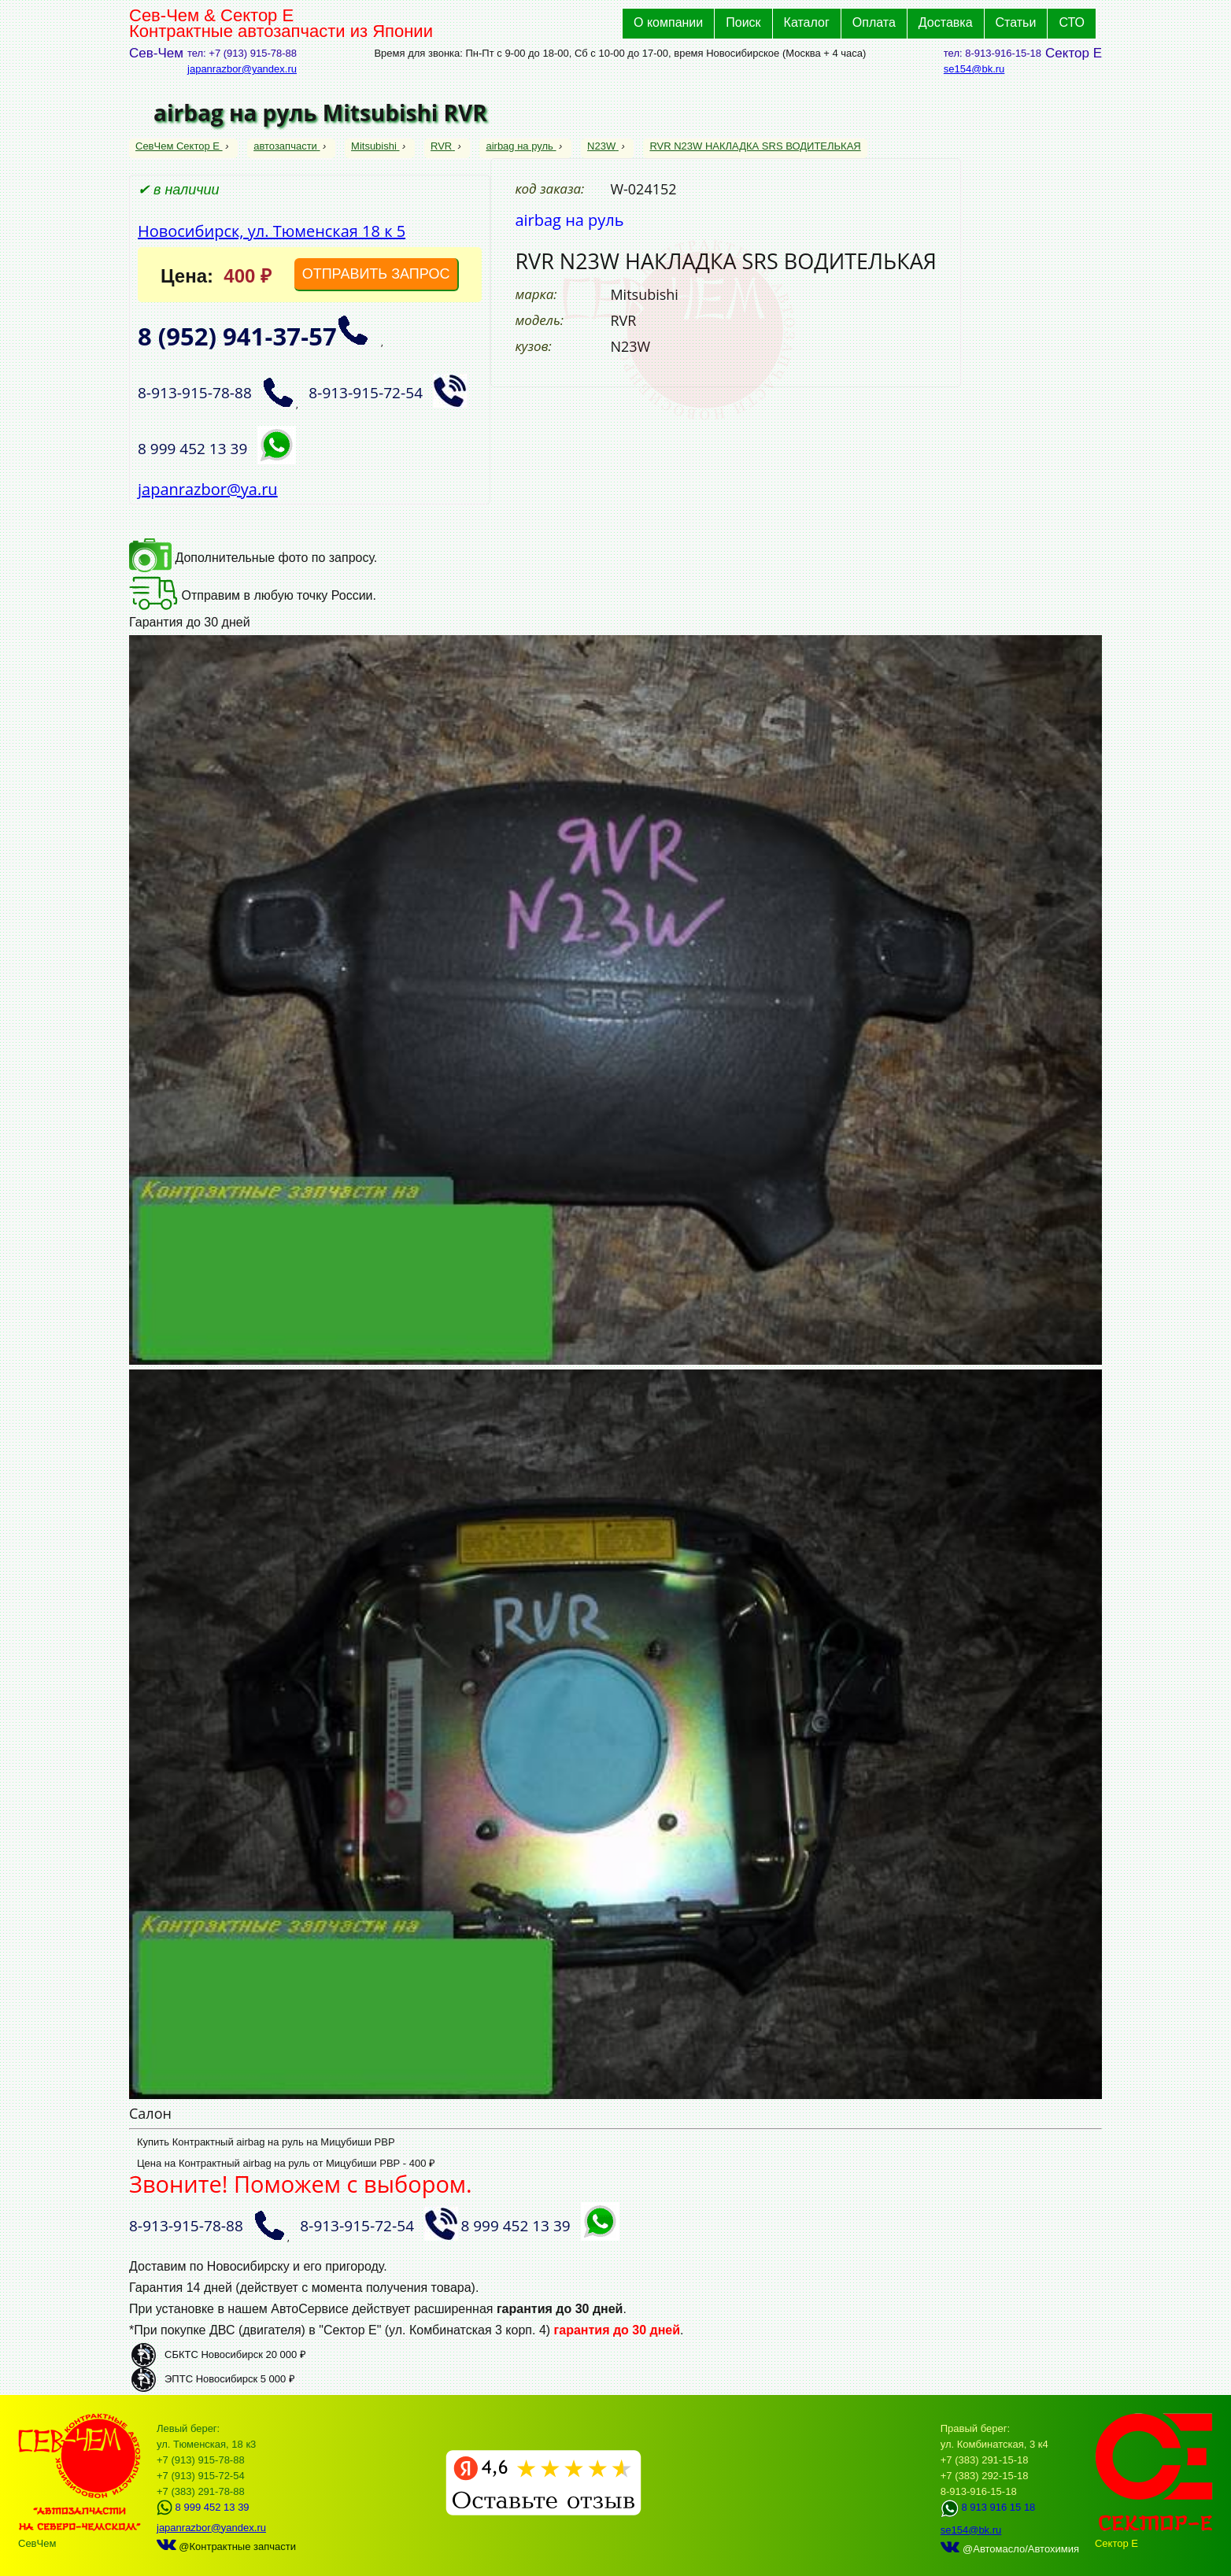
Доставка (946, 22)
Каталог (807, 22)
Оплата (874, 22)
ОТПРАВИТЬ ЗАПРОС (376, 274)
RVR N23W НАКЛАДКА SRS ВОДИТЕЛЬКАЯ (754, 146)
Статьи (1016, 22)
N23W (603, 146)
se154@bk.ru (974, 69)
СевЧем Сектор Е (179, 146)
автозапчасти (286, 146)
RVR (443, 146)
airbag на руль (521, 146)
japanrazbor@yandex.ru (242, 69)
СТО (1072, 22)
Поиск (743, 22)
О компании (668, 22)
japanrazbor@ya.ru (208, 489)
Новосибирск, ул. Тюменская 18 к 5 (271, 231)
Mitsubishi (375, 146)
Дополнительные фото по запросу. (253, 557)
